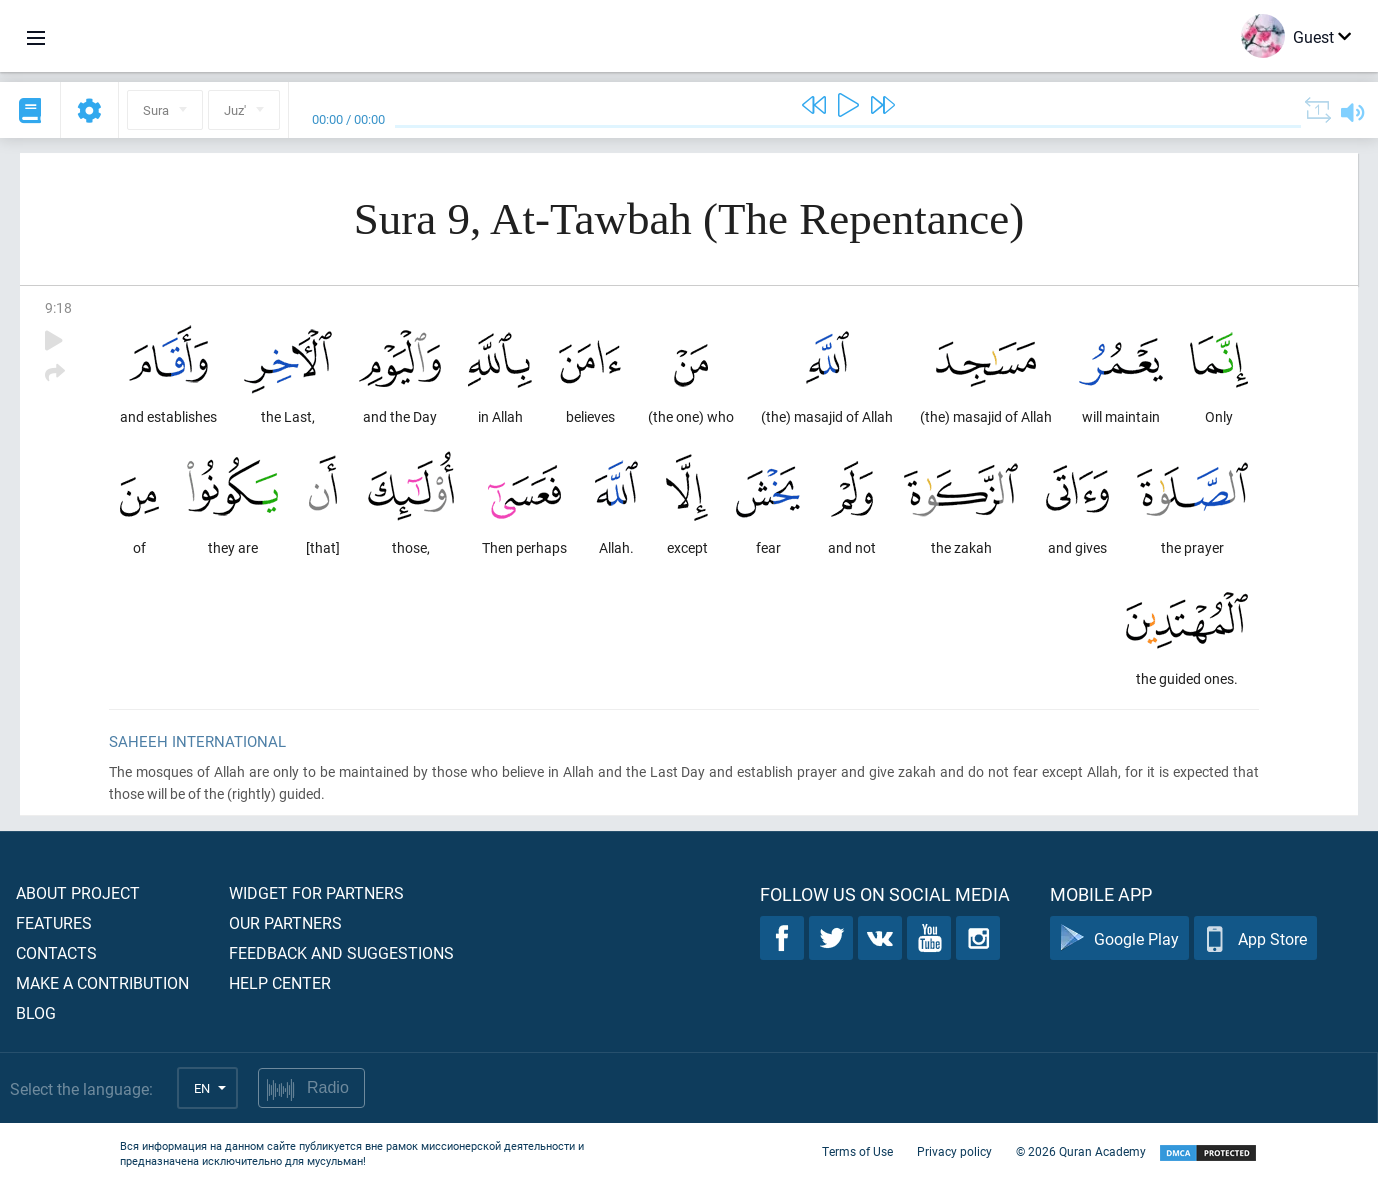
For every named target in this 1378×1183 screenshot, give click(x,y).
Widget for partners (316, 892)
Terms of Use (857, 1151)
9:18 (58, 307)
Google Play (1119, 938)
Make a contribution (102, 982)
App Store (1255, 938)
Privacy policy (954, 1151)
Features (54, 922)
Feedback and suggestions (341, 952)
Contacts (56, 952)
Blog (36, 1012)
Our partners (285, 922)
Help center (280, 982)
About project (78, 892)
